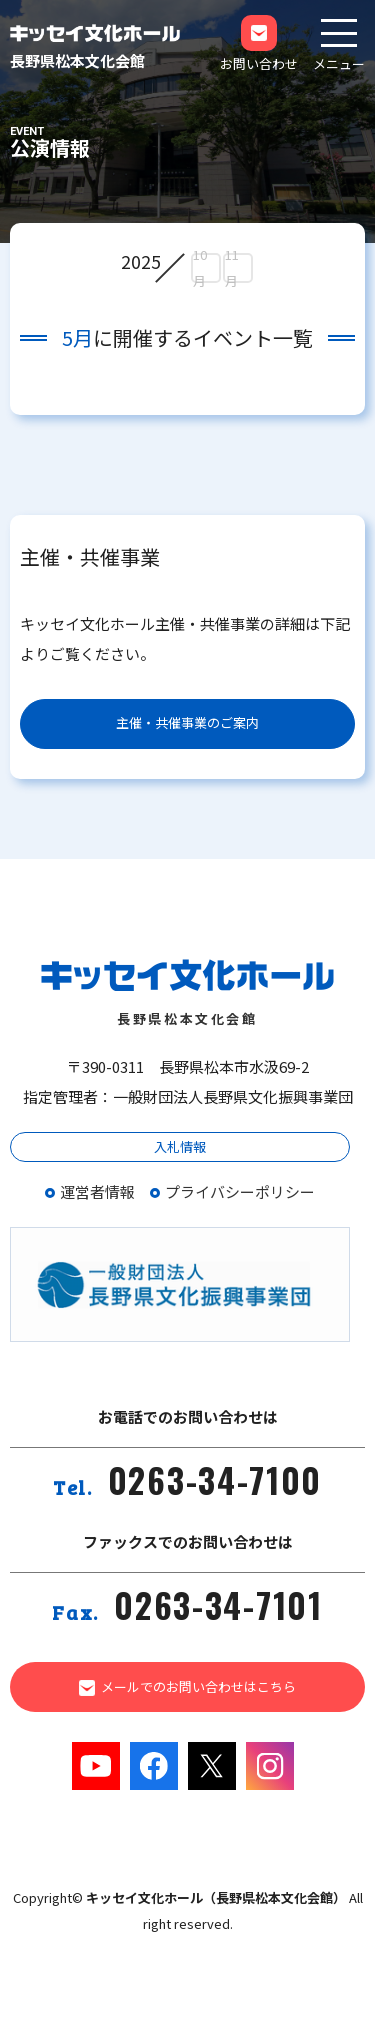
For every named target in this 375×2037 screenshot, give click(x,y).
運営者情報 (97, 1191)
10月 (200, 268)
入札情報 (180, 1146)
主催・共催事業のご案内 (187, 722)
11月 (232, 268)
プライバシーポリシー (240, 1191)
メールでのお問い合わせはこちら (188, 1686)
